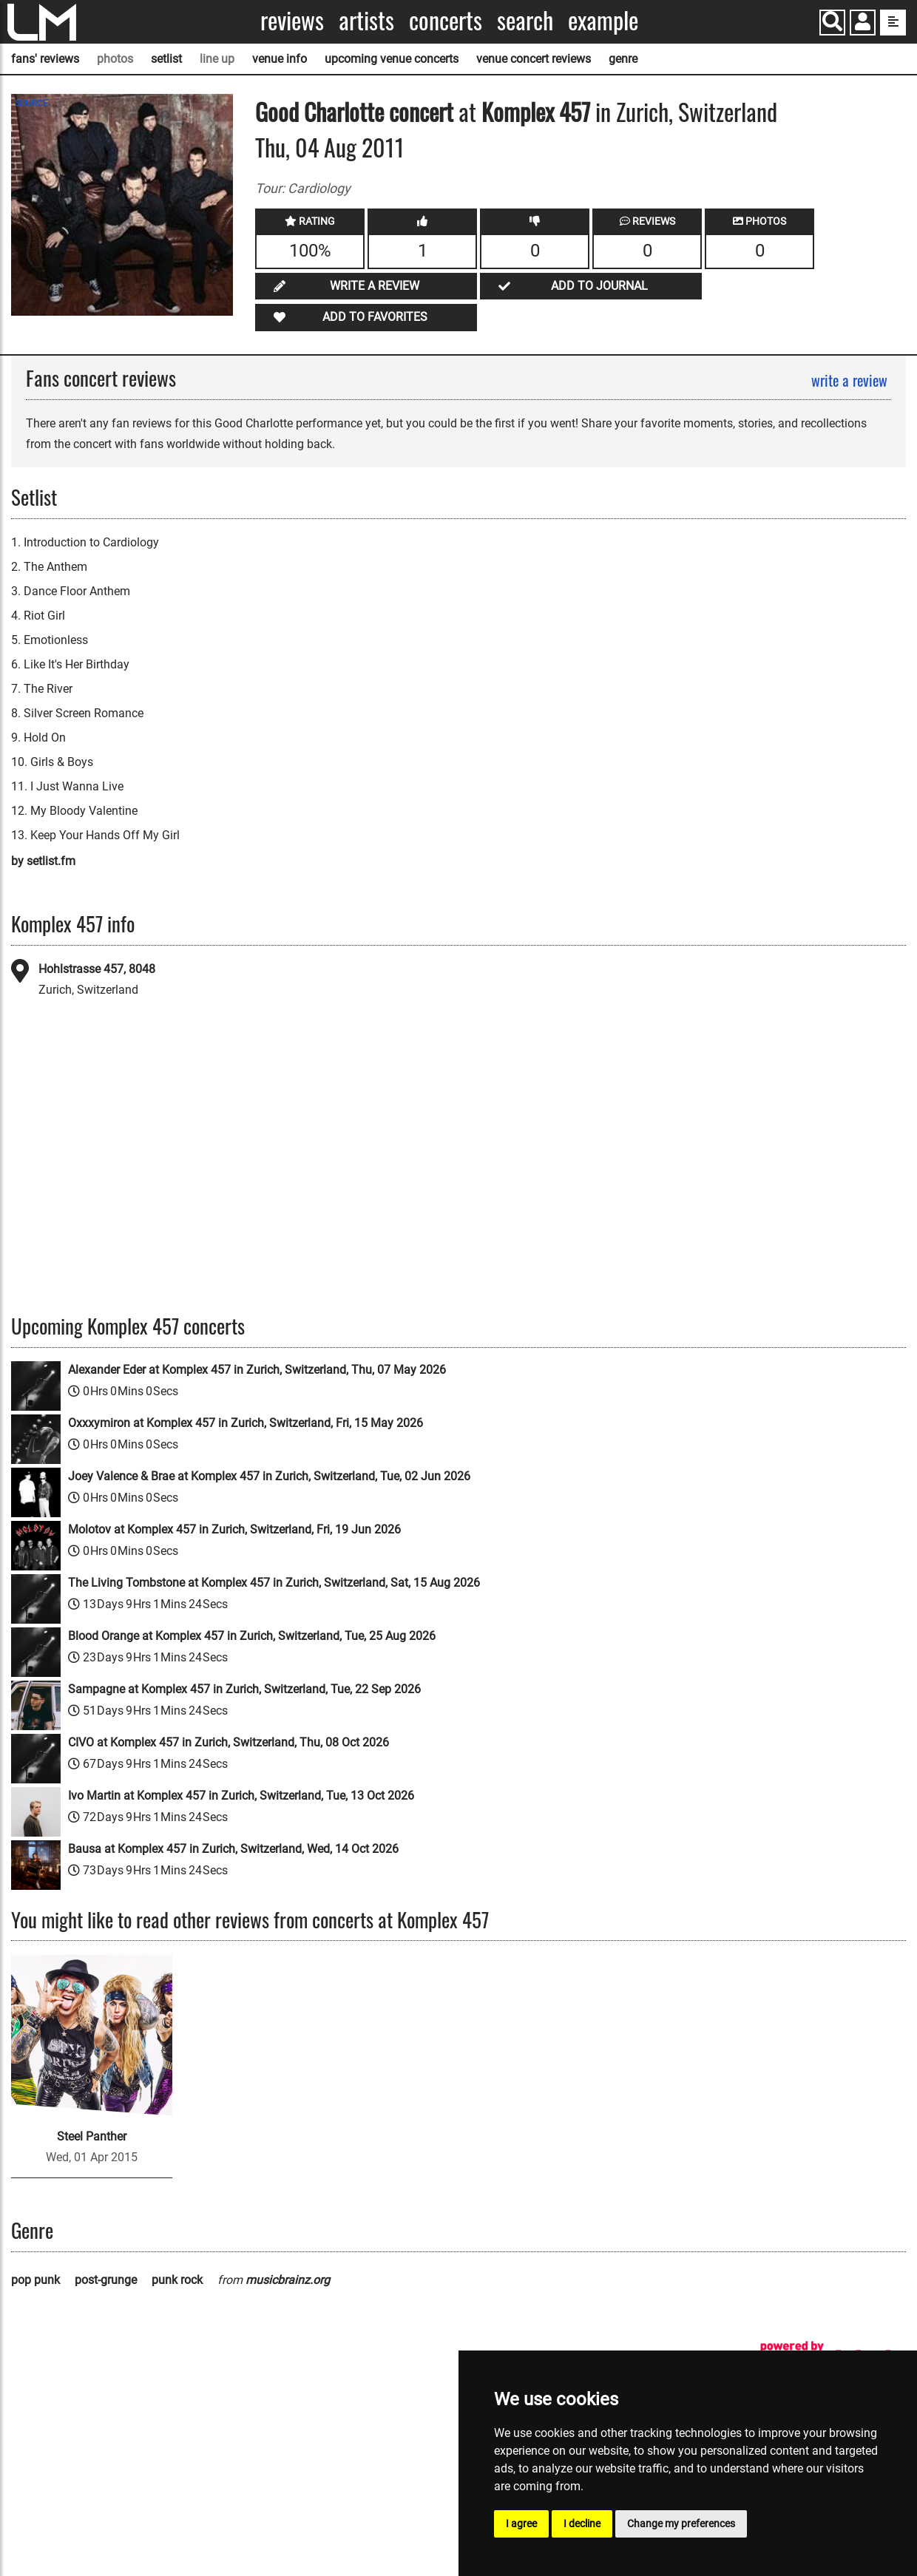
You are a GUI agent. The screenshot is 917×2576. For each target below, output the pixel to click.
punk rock (177, 2280)
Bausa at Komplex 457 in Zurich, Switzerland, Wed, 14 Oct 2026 (233, 1849)
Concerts (445, 20)
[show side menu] (893, 22)
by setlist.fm (43, 861)
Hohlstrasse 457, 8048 (96, 969)
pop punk (35, 2280)
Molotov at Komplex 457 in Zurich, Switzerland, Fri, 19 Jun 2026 (234, 1529)
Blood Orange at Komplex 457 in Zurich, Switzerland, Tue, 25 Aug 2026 (252, 1636)
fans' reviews (45, 59)
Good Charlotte (319, 111)
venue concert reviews (533, 59)
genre (623, 59)
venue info (279, 59)
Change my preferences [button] (681, 2523)
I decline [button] (582, 2523)
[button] (862, 24)
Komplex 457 (535, 111)
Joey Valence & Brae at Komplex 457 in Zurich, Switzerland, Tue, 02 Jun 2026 (269, 1476)
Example (603, 20)
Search (525, 20)
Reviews (292, 20)
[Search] (832, 22)
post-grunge (106, 2280)
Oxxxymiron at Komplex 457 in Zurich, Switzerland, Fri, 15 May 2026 (245, 1423)
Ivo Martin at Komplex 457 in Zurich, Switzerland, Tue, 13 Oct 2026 (241, 1796)
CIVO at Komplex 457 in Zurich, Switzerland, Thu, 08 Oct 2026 (228, 1742)
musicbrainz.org (288, 2280)
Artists (366, 20)
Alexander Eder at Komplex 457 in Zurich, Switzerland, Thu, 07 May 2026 (257, 1370)
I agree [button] (521, 2523)
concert (418, 111)
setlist (166, 59)
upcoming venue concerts (391, 59)
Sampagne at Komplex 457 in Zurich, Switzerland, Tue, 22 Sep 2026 (244, 1689)
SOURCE (31, 103)
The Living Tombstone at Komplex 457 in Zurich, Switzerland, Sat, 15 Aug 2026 (274, 1583)
